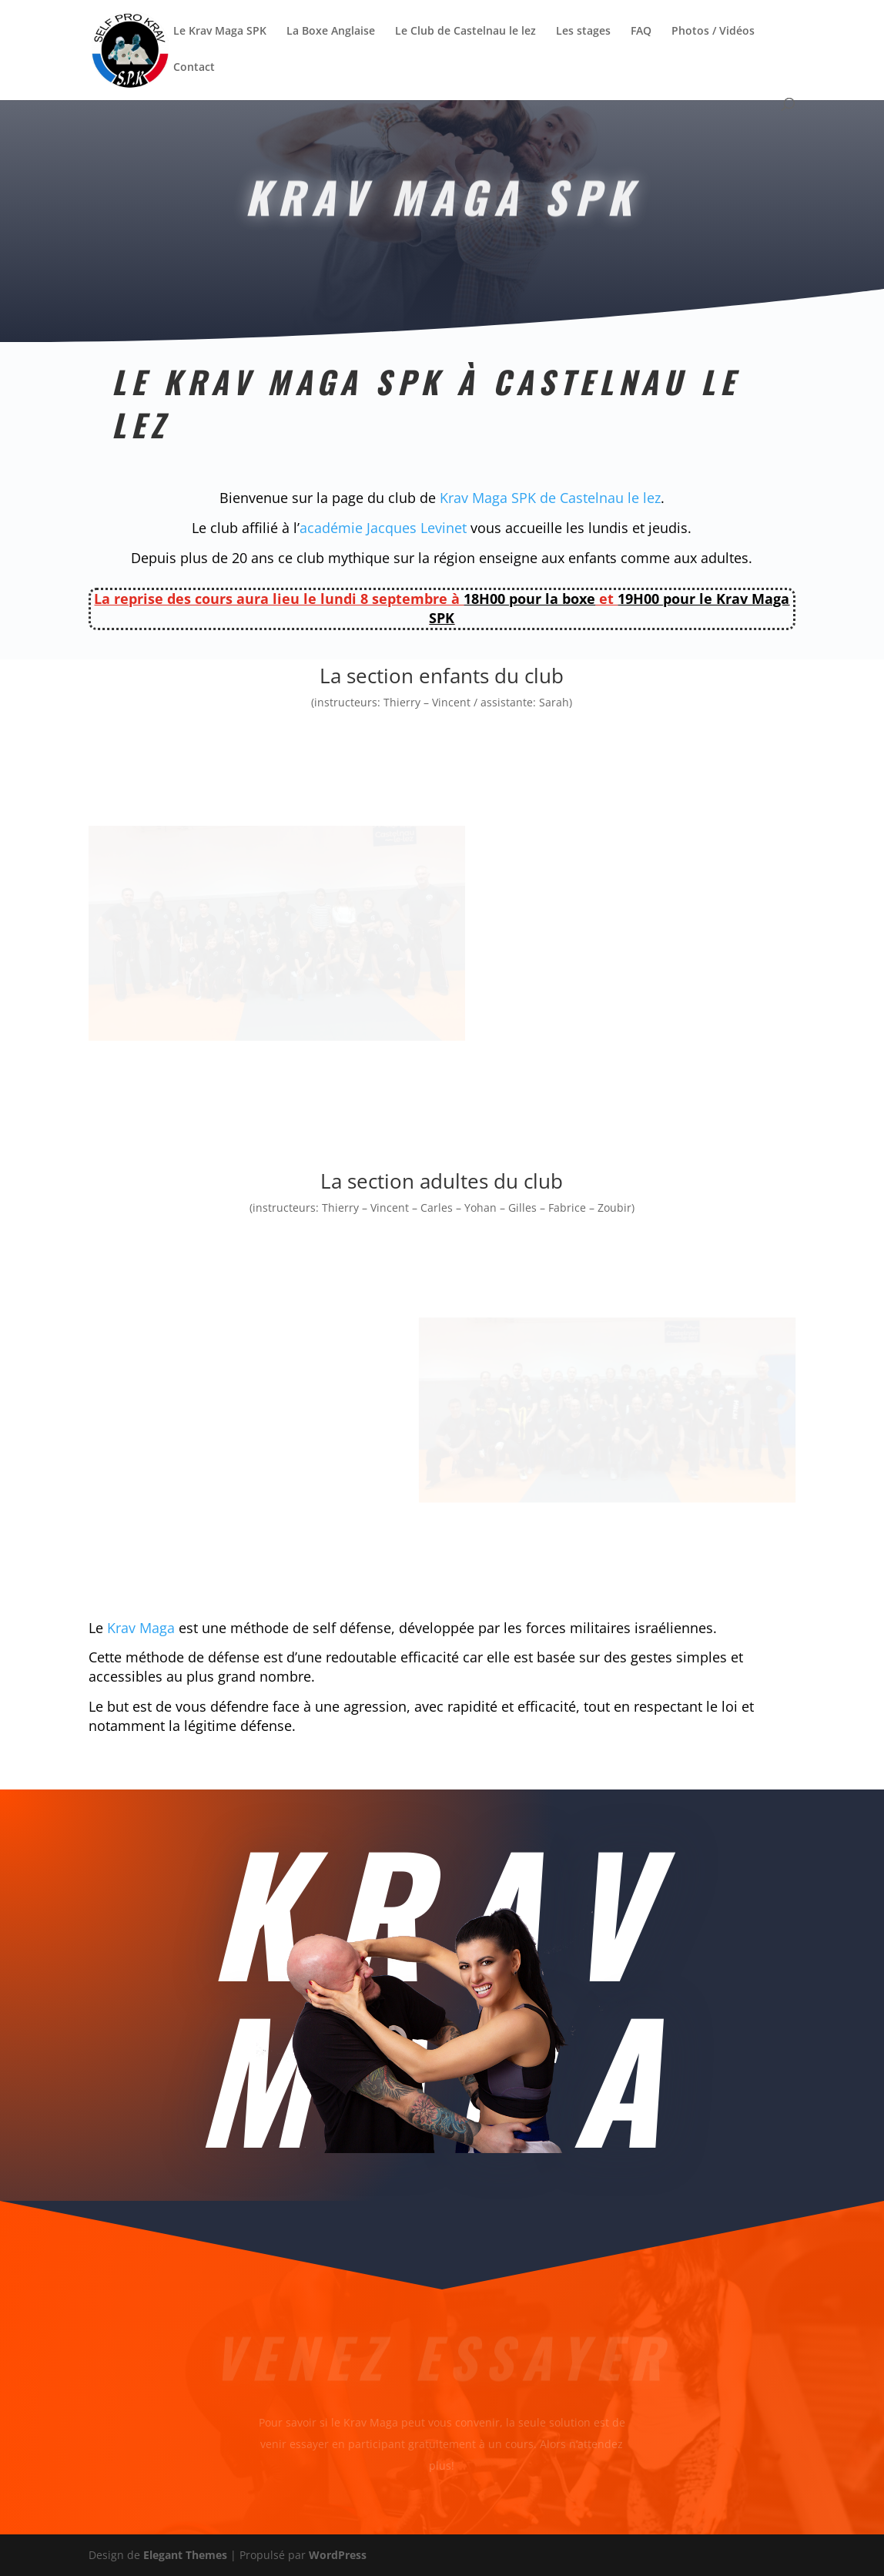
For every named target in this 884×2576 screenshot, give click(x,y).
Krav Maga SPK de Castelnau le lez (550, 497)
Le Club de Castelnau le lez (465, 31)
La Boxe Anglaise (330, 31)
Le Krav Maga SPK (219, 31)
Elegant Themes (185, 2554)
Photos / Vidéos (713, 31)
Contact (194, 68)
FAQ (641, 31)
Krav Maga (141, 1627)
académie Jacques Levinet (383, 527)
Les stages (583, 31)
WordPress (338, 2554)
